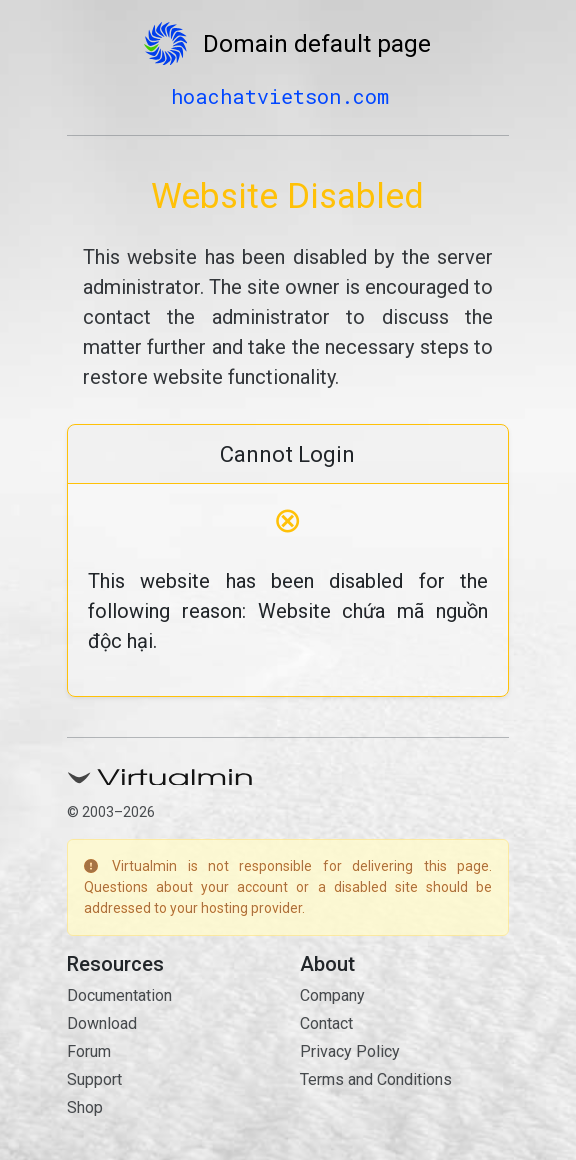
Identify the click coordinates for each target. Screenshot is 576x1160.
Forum (89, 1051)
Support (94, 1079)
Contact (326, 1023)
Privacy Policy (350, 1051)
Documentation (119, 995)
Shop (85, 1107)
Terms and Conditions (376, 1079)
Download (102, 1023)
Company (332, 995)
